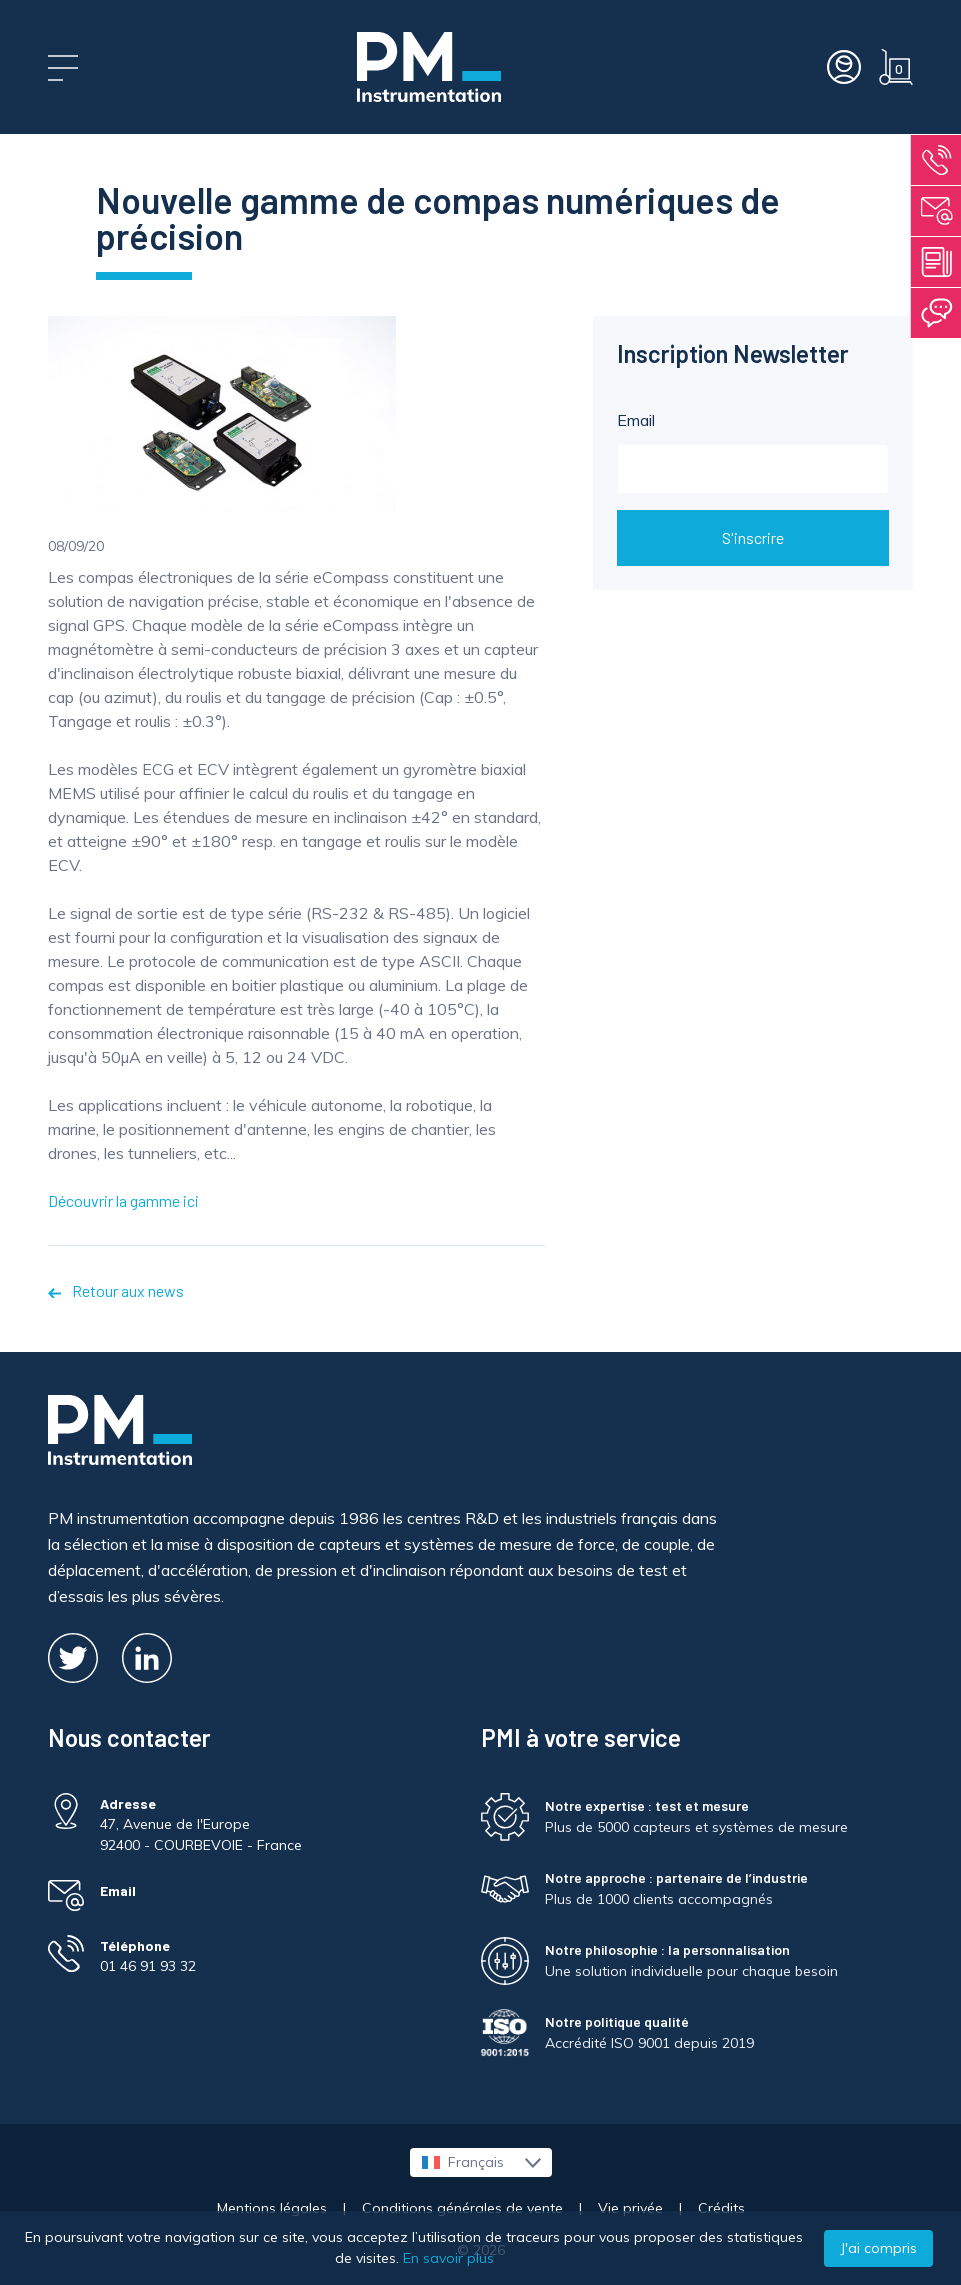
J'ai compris (878, 2248)
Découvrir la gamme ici (123, 1200)
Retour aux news (116, 1290)
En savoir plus (448, 2258)
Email (753, 452)
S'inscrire (753, 537)
